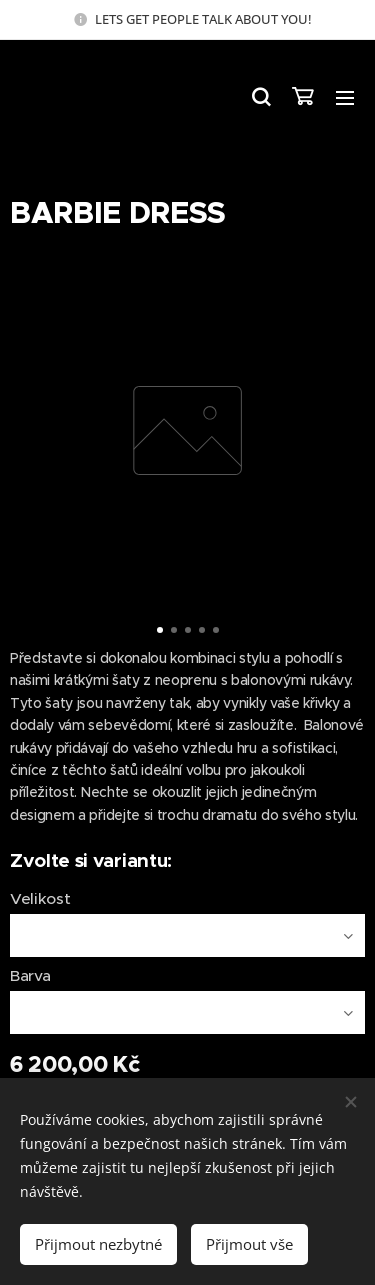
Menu (345, 98)
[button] (260, 97)
